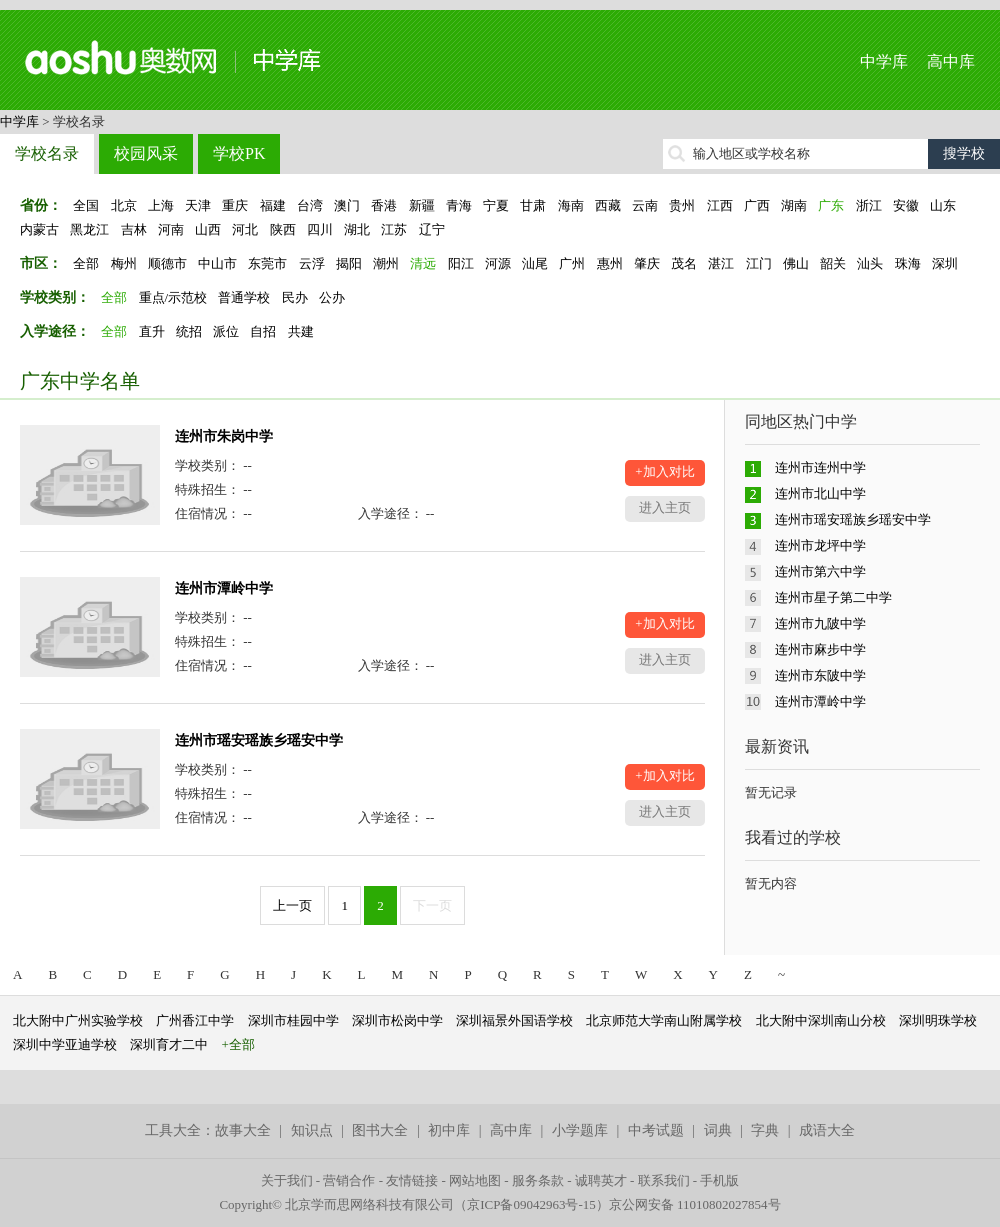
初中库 (449, 1130)
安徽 (906, 205)
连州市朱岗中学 (224, 436)
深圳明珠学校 (938, 1020)
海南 (571, 205)
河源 (498, 263)
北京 (124, 205)
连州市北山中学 (820, 493)
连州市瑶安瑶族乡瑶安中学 (259, 740)
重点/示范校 (173, 297)
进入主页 (665, 507)
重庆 (235, 205)
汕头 (870, 263)
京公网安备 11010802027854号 (695, 1204)
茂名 (684, 263)
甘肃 (533, 205)
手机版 (719, 1180)
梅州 (124, 263)
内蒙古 (39, 229)
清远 (423, 263)
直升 (152, 331)
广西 (757, 205)
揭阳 (349, 263)
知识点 (312, 1130)
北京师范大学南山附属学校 (664, 1020)
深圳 (945, 263)
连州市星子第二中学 (833, 597)
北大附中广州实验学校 (78, 1020)
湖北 (357, 229)
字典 (765, 1130)
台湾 (310, 205)
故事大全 (243, 1130)
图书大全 (380, 1130)
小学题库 (580, 1130)
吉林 (134, 229)
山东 (943, 205)
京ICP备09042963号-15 (531, 1204)
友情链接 (412, 1180)
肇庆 (647, 263)
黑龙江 (89, 229)
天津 (198, 205)
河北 (245, 229)
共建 (301, 331)
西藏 (608, 205)
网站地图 (475, 1180)
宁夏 (496, 205)
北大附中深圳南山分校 (821, 1020)
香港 (384, 205)
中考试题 (656, 1130)
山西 (208, 229)
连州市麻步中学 (820, 649)
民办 (295, 297)
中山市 (217, 263)
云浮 (312, 263)
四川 (320, 229)
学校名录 (47, 153)
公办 (332, 297)
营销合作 (349, 1180)
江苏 (394, 229)
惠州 (610, 263)
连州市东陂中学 (820, 675)
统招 (189, 331)
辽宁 (432, 229)
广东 (831, 205)
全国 (86, 205)
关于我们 (287, 1180)
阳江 (461, 263)
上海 (161, 205)
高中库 (951, 61)
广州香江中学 (195, 1020)
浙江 (869, 205)
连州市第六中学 (820, 571)
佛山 (796, 263)
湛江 (721, 263)
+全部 (238, 1044)
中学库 (884, 61)
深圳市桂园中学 (293, 1020)
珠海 (908, 263)
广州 (572, 263)
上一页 (292, 905)
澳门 (347, 205)
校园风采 (146, 153)
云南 (645, 205)
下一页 (432, 905)
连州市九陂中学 (820, 623)
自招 (263, 331)
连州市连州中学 (820, 467)
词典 (718, 1130)
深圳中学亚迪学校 (65, 1044)
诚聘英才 (601, 1180)
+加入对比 (664, 471)
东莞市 (267, 263)
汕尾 (535, 263)
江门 (759, 263)
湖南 (794, 205)
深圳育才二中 (169, 1044)
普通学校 (244, 297)
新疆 (422, 205)
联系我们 (664, 1180)
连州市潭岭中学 (224, 588)
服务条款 (538, 1180)
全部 (86, 263)
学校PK (239, 153)
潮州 (386, 263)
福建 (273, 205)
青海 (459, 205)
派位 (226, 331)
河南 (171, 229)
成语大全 (827, 1130)
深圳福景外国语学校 (514, 1020)
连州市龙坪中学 (820, 545)
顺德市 (167, 263)
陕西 (283, 229)
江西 (720, 205)
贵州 (682, 205)
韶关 (833, 263)
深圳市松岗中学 (397, 1020)
